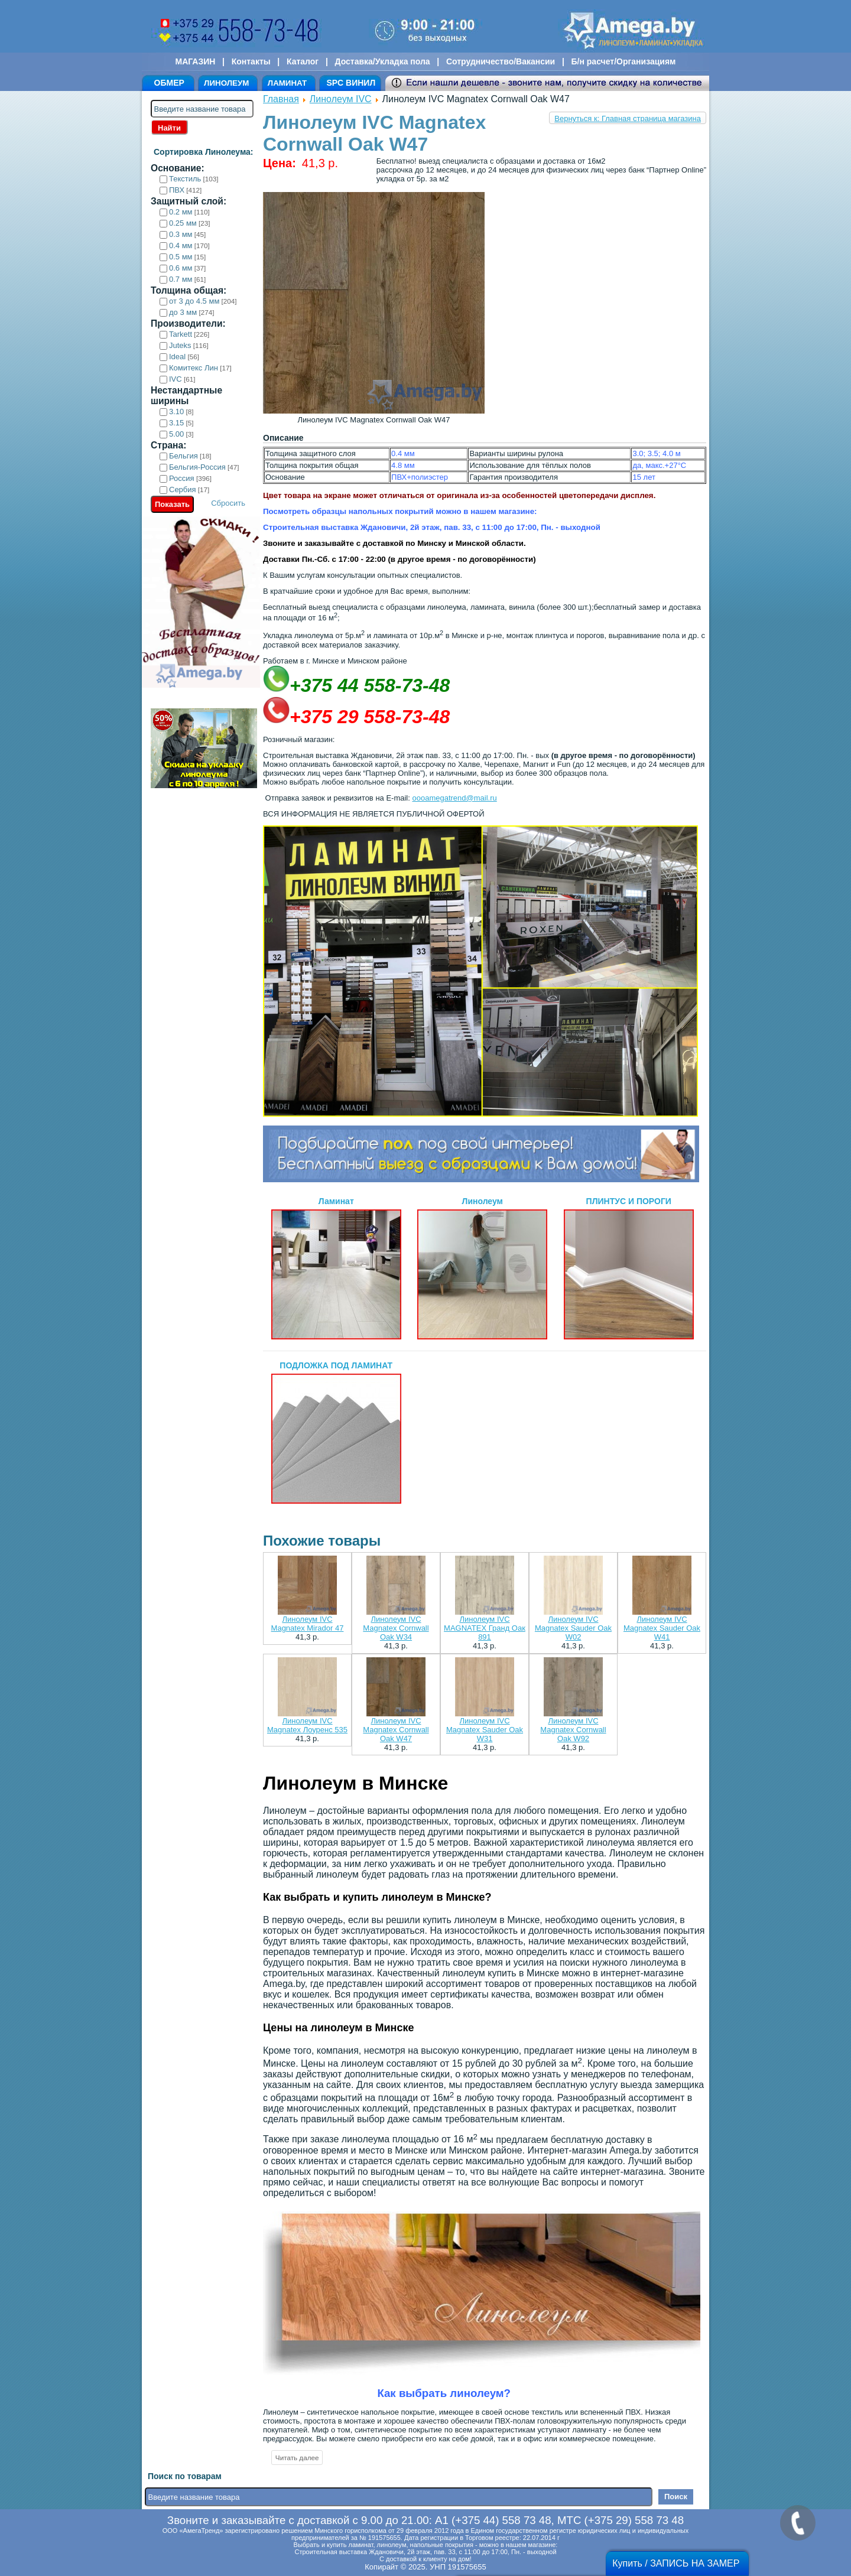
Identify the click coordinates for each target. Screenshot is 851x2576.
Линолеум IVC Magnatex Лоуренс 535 (307, 1725)
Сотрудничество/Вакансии (500, 61)
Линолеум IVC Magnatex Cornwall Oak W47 (395, 1729)
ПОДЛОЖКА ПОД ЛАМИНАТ (336, 1432)
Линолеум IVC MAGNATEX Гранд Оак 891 (484, 1628)
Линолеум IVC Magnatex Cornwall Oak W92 (573, 1729)
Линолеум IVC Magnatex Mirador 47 (307, 1623)
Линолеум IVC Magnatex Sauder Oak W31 (484, 1729)
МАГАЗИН (196, 61)
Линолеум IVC (341, 99)
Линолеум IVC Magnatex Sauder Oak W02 (573, 1628)
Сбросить (228, 503)
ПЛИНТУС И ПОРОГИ (629, 1267)
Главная (281, 99)
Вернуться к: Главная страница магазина (627, 118)
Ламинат (336, 1267)
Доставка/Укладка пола (382, 61)
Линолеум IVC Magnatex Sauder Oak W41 (661, 1628)
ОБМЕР (169, 82)
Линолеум (482, 1267)
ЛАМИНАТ (287, 83)
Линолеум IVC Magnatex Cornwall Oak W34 (395, 1628)
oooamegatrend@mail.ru (454, 797)
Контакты (251, 61)
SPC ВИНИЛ (350, 82)
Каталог (303, 61)
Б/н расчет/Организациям (623, 61)
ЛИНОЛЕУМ (226, 83)
